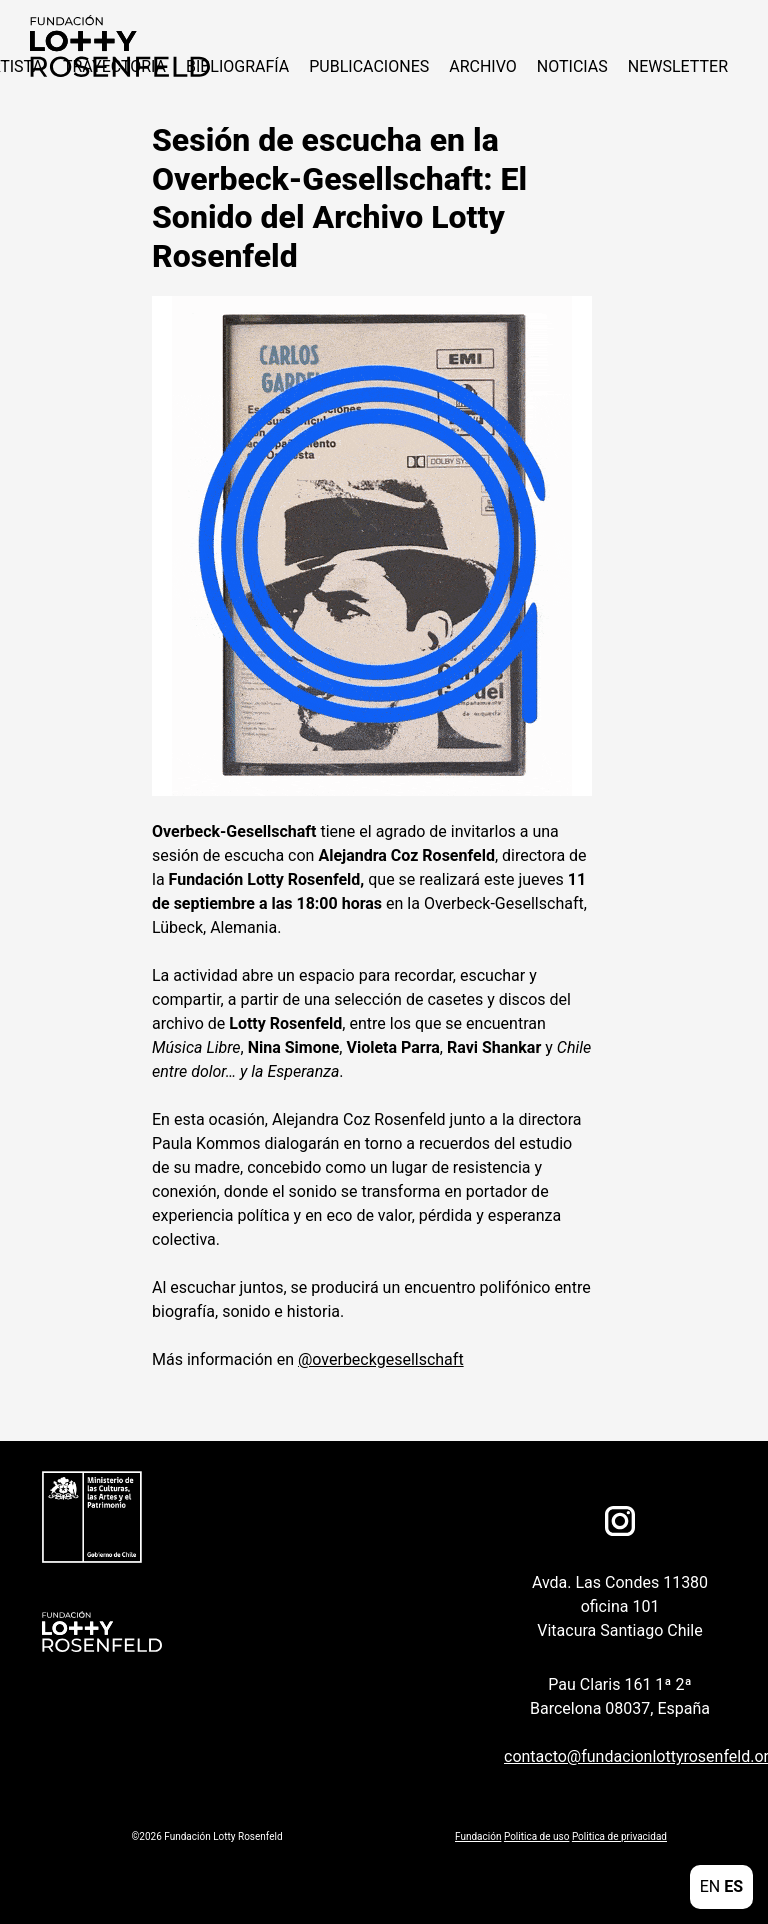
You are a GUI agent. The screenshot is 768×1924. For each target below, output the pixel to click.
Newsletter (678, 66)
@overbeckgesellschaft (381, 1359)
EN (710, 1886)
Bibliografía (237, 66)
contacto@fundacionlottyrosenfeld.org (610, 1756)
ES (733, 1886)
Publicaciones (369, 66)
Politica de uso (536, 1836)
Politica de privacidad (619, 1836)
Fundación (478, 1836)
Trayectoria (114, 66)
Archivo (483, 66)
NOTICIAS (572, 66)
